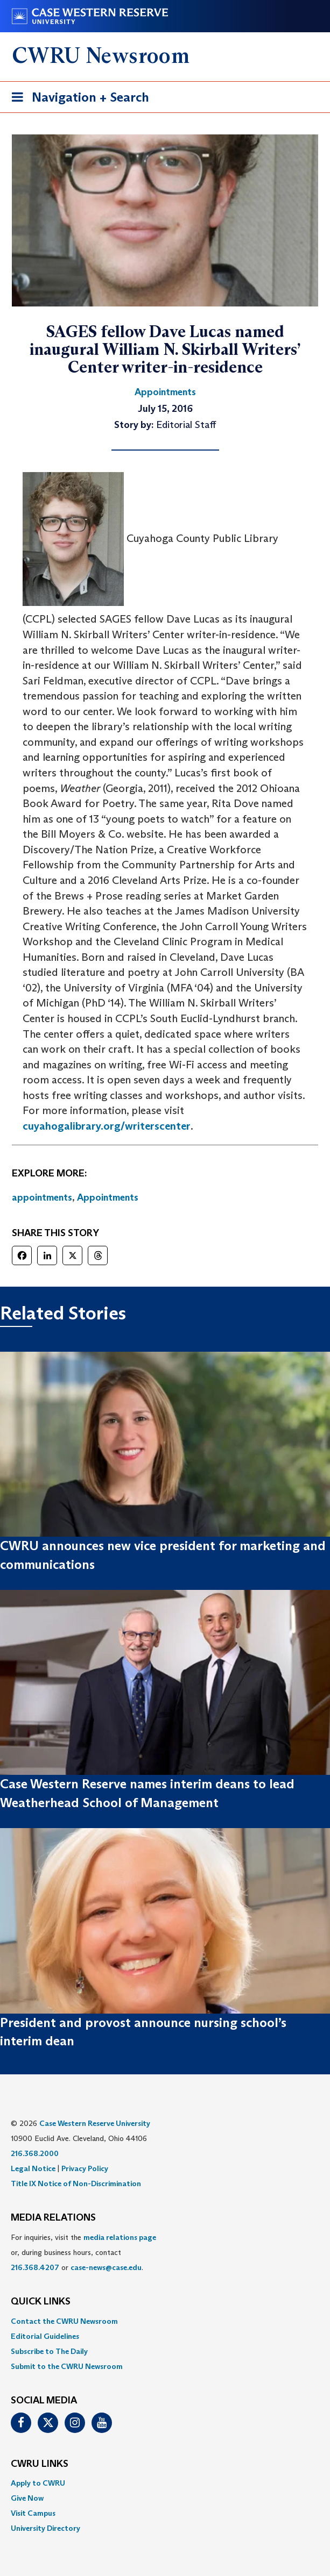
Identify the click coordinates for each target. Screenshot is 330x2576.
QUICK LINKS (41, 2301)
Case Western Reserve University (94, 2123)
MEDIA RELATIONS (53, 2218)
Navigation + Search (77, 99)
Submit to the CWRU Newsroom (67, 2366)
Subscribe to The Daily (49, 2351)
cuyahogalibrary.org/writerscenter (107, 1125)
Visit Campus (33, 2513)
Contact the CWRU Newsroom (64, 2321)
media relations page (119, 2237)
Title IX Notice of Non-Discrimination (76, 2183)
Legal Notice (33, 2168)
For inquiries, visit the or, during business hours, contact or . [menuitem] (83, 2252)
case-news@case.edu (106, 2267)
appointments (42, 1197)
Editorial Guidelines (45, 2336)
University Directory (45, 2528)
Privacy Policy (84, 2168)
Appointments (107, 1197)
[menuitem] (165, 2321)
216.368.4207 (35, 2267)
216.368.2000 (35, 2153)
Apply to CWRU (38, 2483)
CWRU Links (39, 2464)
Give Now (27, 2498)
